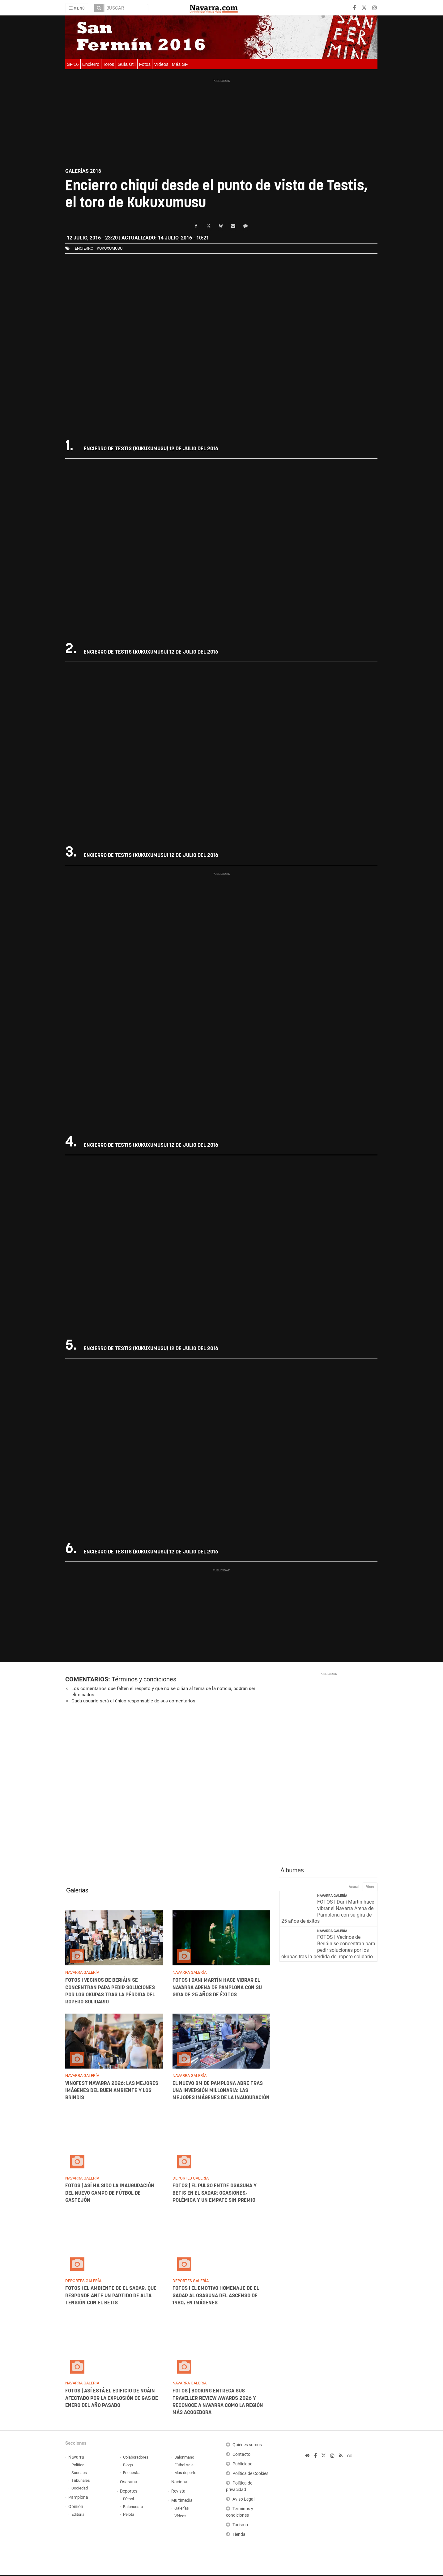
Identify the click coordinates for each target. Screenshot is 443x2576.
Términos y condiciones (144, 1680)
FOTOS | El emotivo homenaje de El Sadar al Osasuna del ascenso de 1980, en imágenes (216, 2297)
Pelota (128, 2515)
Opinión (75, 2507)
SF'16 (73, 64)
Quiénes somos (247, 2446)
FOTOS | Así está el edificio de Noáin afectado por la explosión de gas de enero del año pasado (111, 2400)
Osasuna (128, 2483)
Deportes (128, 2492)
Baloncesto (133, 2508)
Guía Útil (126, 64)
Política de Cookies (250, 2474)
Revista (178, 2492)
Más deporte (185, 2474)
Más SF (180, 64)
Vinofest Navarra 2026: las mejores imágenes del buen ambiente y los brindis (111, 2092)
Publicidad (242, 2465)
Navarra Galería (332, 1897)
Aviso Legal (243, 2500)
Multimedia (182, 2501)
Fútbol (128, 2500)
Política (77, 2466)
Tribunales (80, 2481)
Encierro (91, 64)
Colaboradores (135, 2458)
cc (349, 2457)
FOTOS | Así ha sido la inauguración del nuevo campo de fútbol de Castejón (109, 2194)
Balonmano (184, 2458)
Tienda (238, 2535)
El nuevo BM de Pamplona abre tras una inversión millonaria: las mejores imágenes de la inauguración (221, 2092)
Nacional (179, 2483)
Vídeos (161, 64)
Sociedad (79, 2489)
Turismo (240, 2526)
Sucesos (79, 2474)
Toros (108, 64)
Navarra (76, 2458)
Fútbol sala (184, 2466)
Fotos (145, 64)
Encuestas (132, 2474)
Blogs (128, 2466)
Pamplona (78, 2498)
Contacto (241, 2455)
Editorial (78, 2515)
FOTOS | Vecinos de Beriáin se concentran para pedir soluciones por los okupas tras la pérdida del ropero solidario (328, 1948)
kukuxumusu (109, 248)
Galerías (77, 1891)
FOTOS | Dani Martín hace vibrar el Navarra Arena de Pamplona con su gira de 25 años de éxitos (217, 1989)
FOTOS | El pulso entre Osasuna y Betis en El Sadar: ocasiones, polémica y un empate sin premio (215, 2194)
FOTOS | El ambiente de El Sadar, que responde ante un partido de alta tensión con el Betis (110, 2297)
